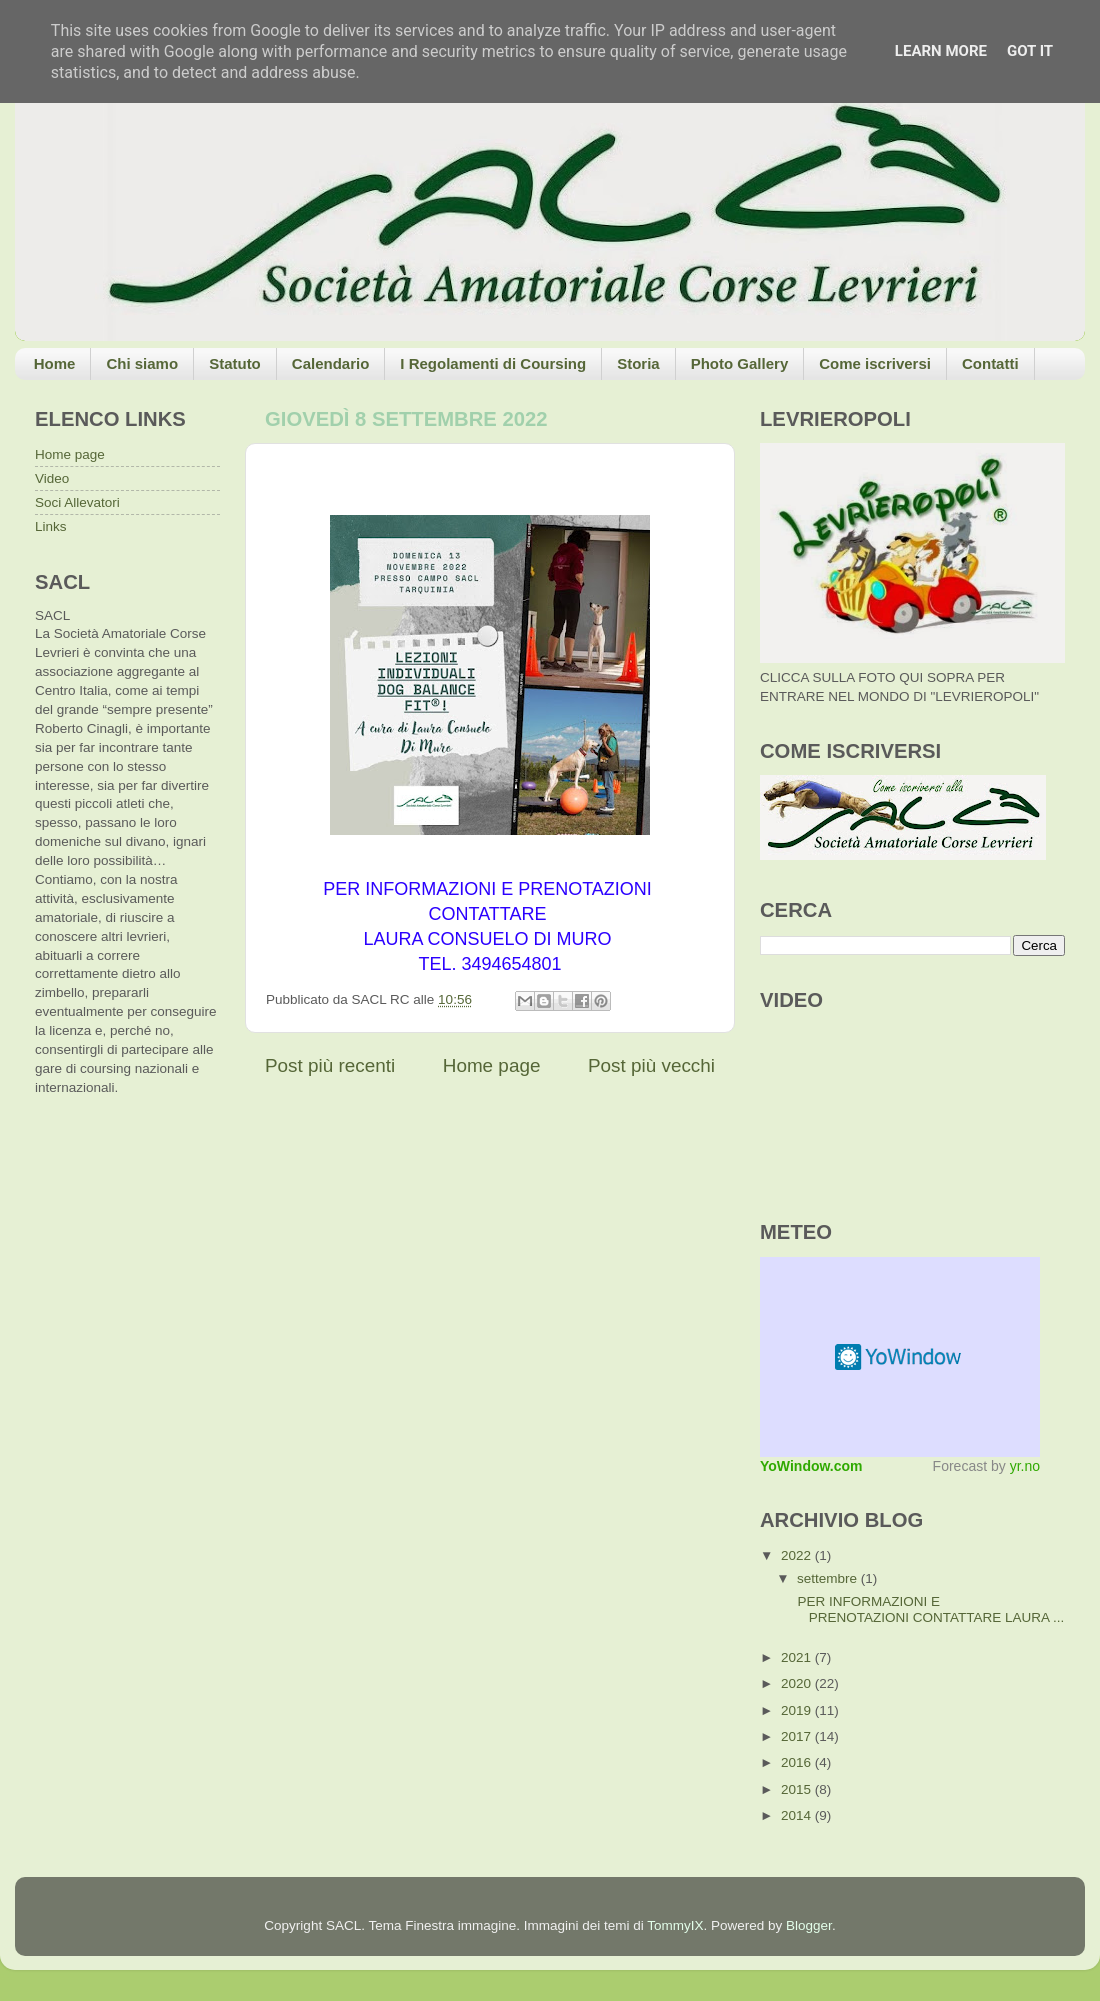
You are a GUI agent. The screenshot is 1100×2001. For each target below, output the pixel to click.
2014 (798, 1815)
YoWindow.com (811, 1466)
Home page (492, 1065)
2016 (798, 1762)
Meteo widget (900, 1357)
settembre (829, 1578)
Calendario (331, 363)
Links (51, 526)
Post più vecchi (651, 1065)
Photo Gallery (740, 363)
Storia (638, 363)
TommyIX (675, 1925)
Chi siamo (142, 363)
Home (55, 363)
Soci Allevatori (77, 502)
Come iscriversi (875, 363)
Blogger (809, 1925)
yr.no (1025, 1466)
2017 (798, 1736)
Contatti (990, 363)
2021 (798, 1657)
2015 (798, 1789)
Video (52, 478)
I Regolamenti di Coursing (493, 363)
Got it (1030, 51)
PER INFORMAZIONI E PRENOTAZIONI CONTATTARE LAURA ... (929, 1609)
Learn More (941, 51)
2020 (798, 1683)
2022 (798, 1555)
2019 (798, 1710)
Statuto (235, 363)
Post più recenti (330, 1065)
